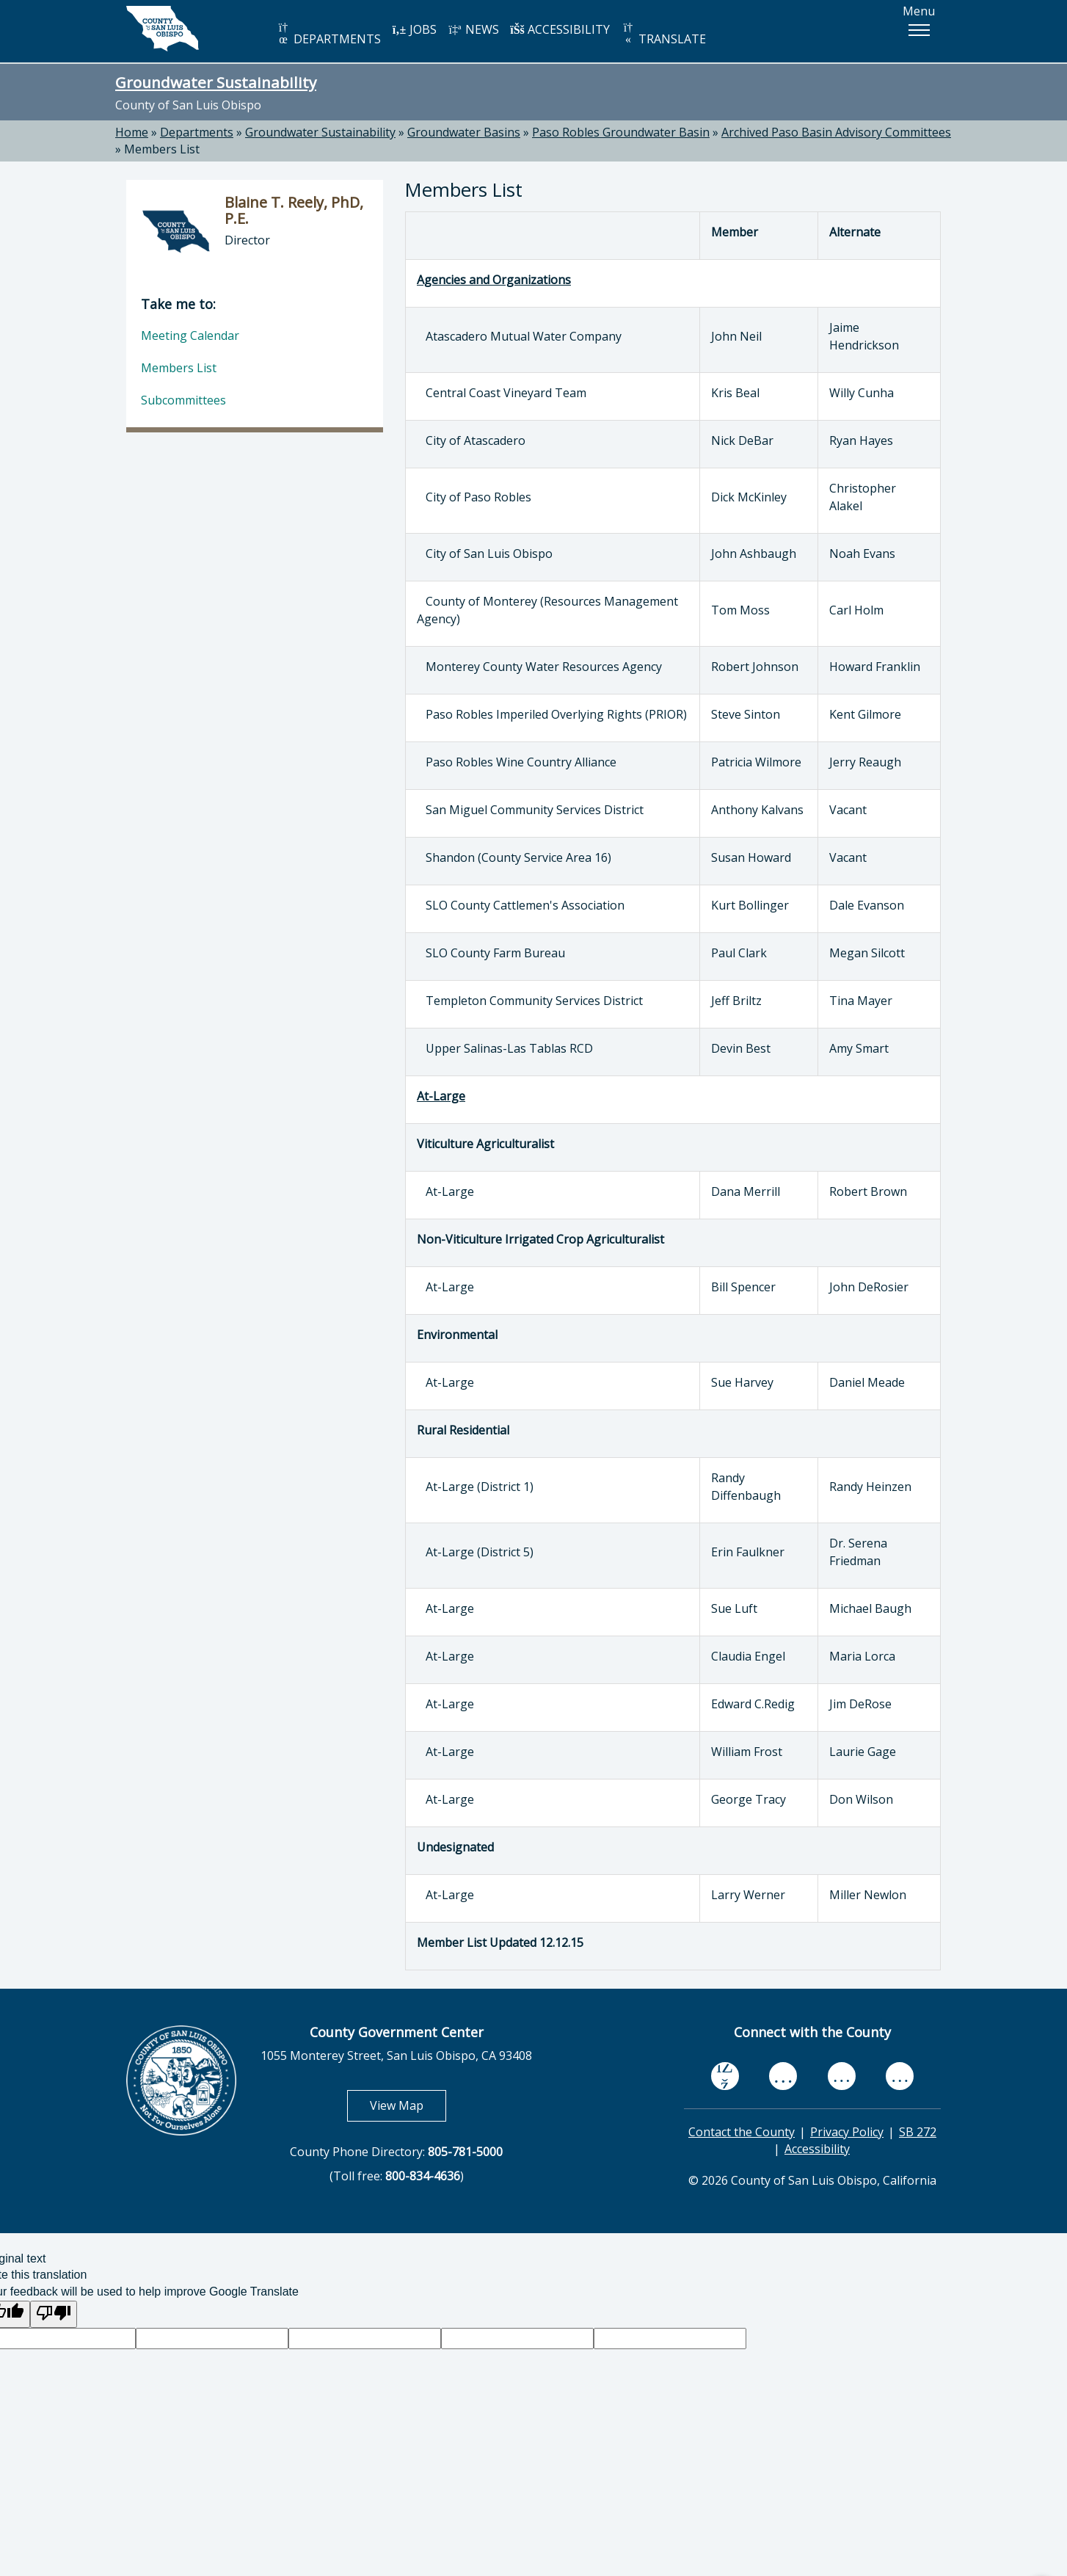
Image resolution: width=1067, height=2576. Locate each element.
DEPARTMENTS (328, 34)
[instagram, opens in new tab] (899, 2075)
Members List (162, 149)
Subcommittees (183, 400)
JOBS (414, 29)
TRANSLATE (663, 34)
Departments (196, 132)
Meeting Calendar (190, 335)
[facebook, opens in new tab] (725, 2076)
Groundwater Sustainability (215, 82)
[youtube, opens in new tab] (783, 2076)
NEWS (473, 29)
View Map (408, 2105)
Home (131, 132)
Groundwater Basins (463, 132)
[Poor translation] (53, 2314)
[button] (918, 30)
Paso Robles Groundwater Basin (621, 132)
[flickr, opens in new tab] (841, 2075)
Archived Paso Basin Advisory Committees (836, 132)
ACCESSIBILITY (560, 29)
